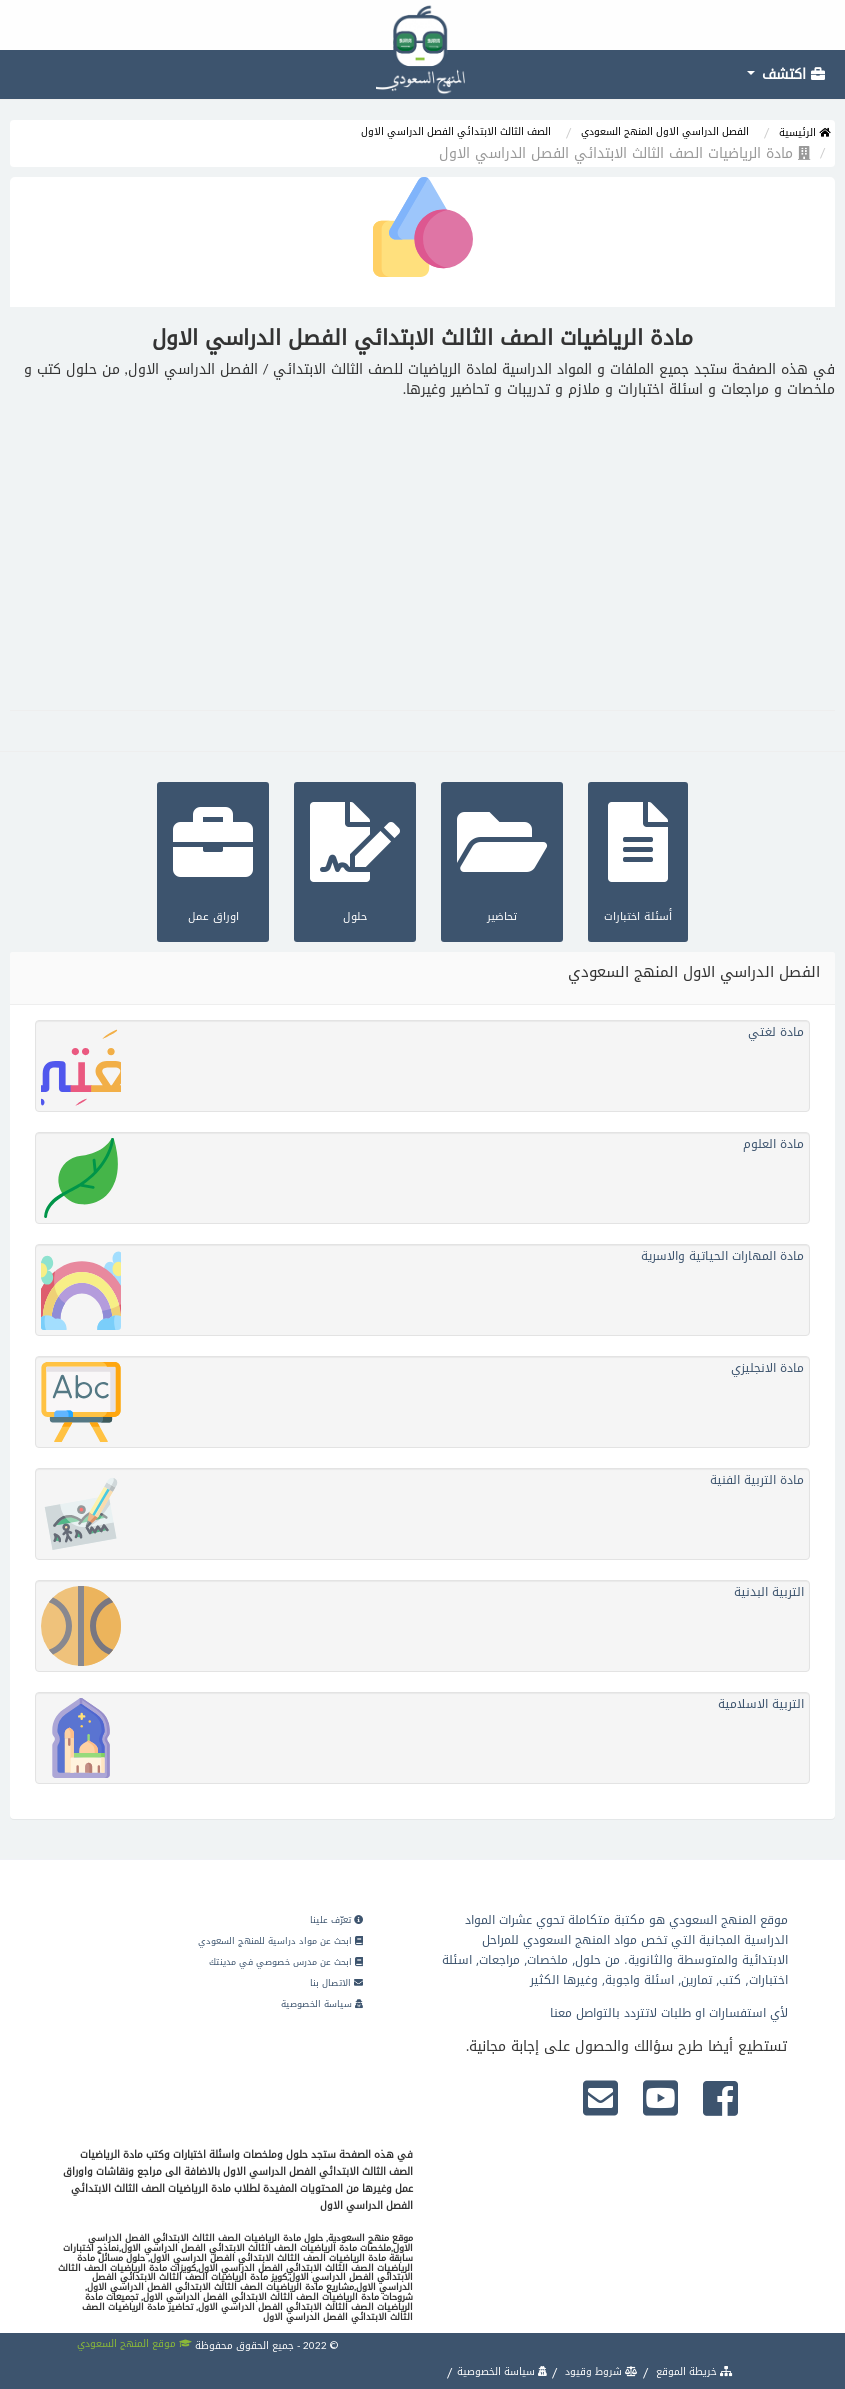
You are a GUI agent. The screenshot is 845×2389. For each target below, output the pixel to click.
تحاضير (502, 859)
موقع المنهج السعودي (134, 2343)
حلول (355, 859)
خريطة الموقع (693, 2371)
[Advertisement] (422, 550)
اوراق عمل (213, 859)
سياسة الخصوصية (322, 2004)
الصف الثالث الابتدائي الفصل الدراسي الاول (456, 131)
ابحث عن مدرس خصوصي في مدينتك (286, 1962)
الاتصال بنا (336, 1983)
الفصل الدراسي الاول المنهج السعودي (665, 131)
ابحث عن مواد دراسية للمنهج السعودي (280, 1941)
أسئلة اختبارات (638, 859)
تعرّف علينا (336, 1920)
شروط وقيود (600, 2371)
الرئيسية (804, 132)
